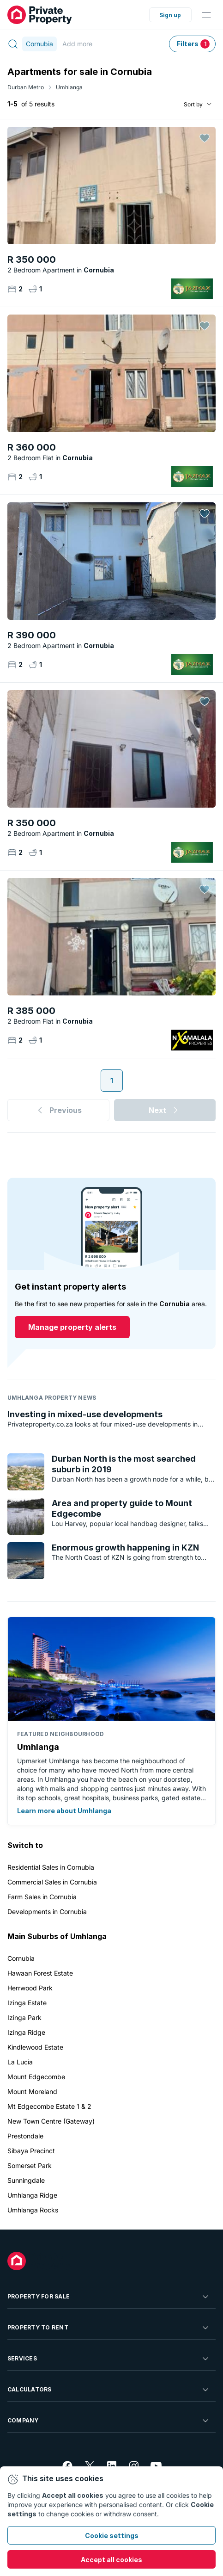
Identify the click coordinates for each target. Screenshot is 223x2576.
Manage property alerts (72, 1327)
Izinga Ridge (26, 2032)
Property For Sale (108, 2296)
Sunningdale (26, 2180)
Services (108, 2358)
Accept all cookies (111, 2560)
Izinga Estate (27, 2003)
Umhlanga (69, 87)
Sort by (193, 104)
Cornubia (21, 1958)
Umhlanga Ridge (32, 2195)
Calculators (108, 2389)
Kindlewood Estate (35, 2047)
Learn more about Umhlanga (64, 1811)
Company (108, 2420)
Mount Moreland (32, 2091)
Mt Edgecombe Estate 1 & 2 (49, 2106)
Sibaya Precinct (31, 2151)
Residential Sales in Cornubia (50, 1867)
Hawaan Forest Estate (40, 1973)
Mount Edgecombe (36, 2077)
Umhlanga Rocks (32, 2210)
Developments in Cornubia (47, 1911)
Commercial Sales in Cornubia (52, 1882)
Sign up (170, 15)
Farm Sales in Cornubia (42, 1897)
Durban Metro (25, 87)
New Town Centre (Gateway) (51, 2121)
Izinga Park (24, 2017)
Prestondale (25, 2136)
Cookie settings (112, 2535)
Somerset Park (29, 2165)
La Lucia (20, 2062)
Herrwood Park (30, 1988)
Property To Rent (108, 2327)
